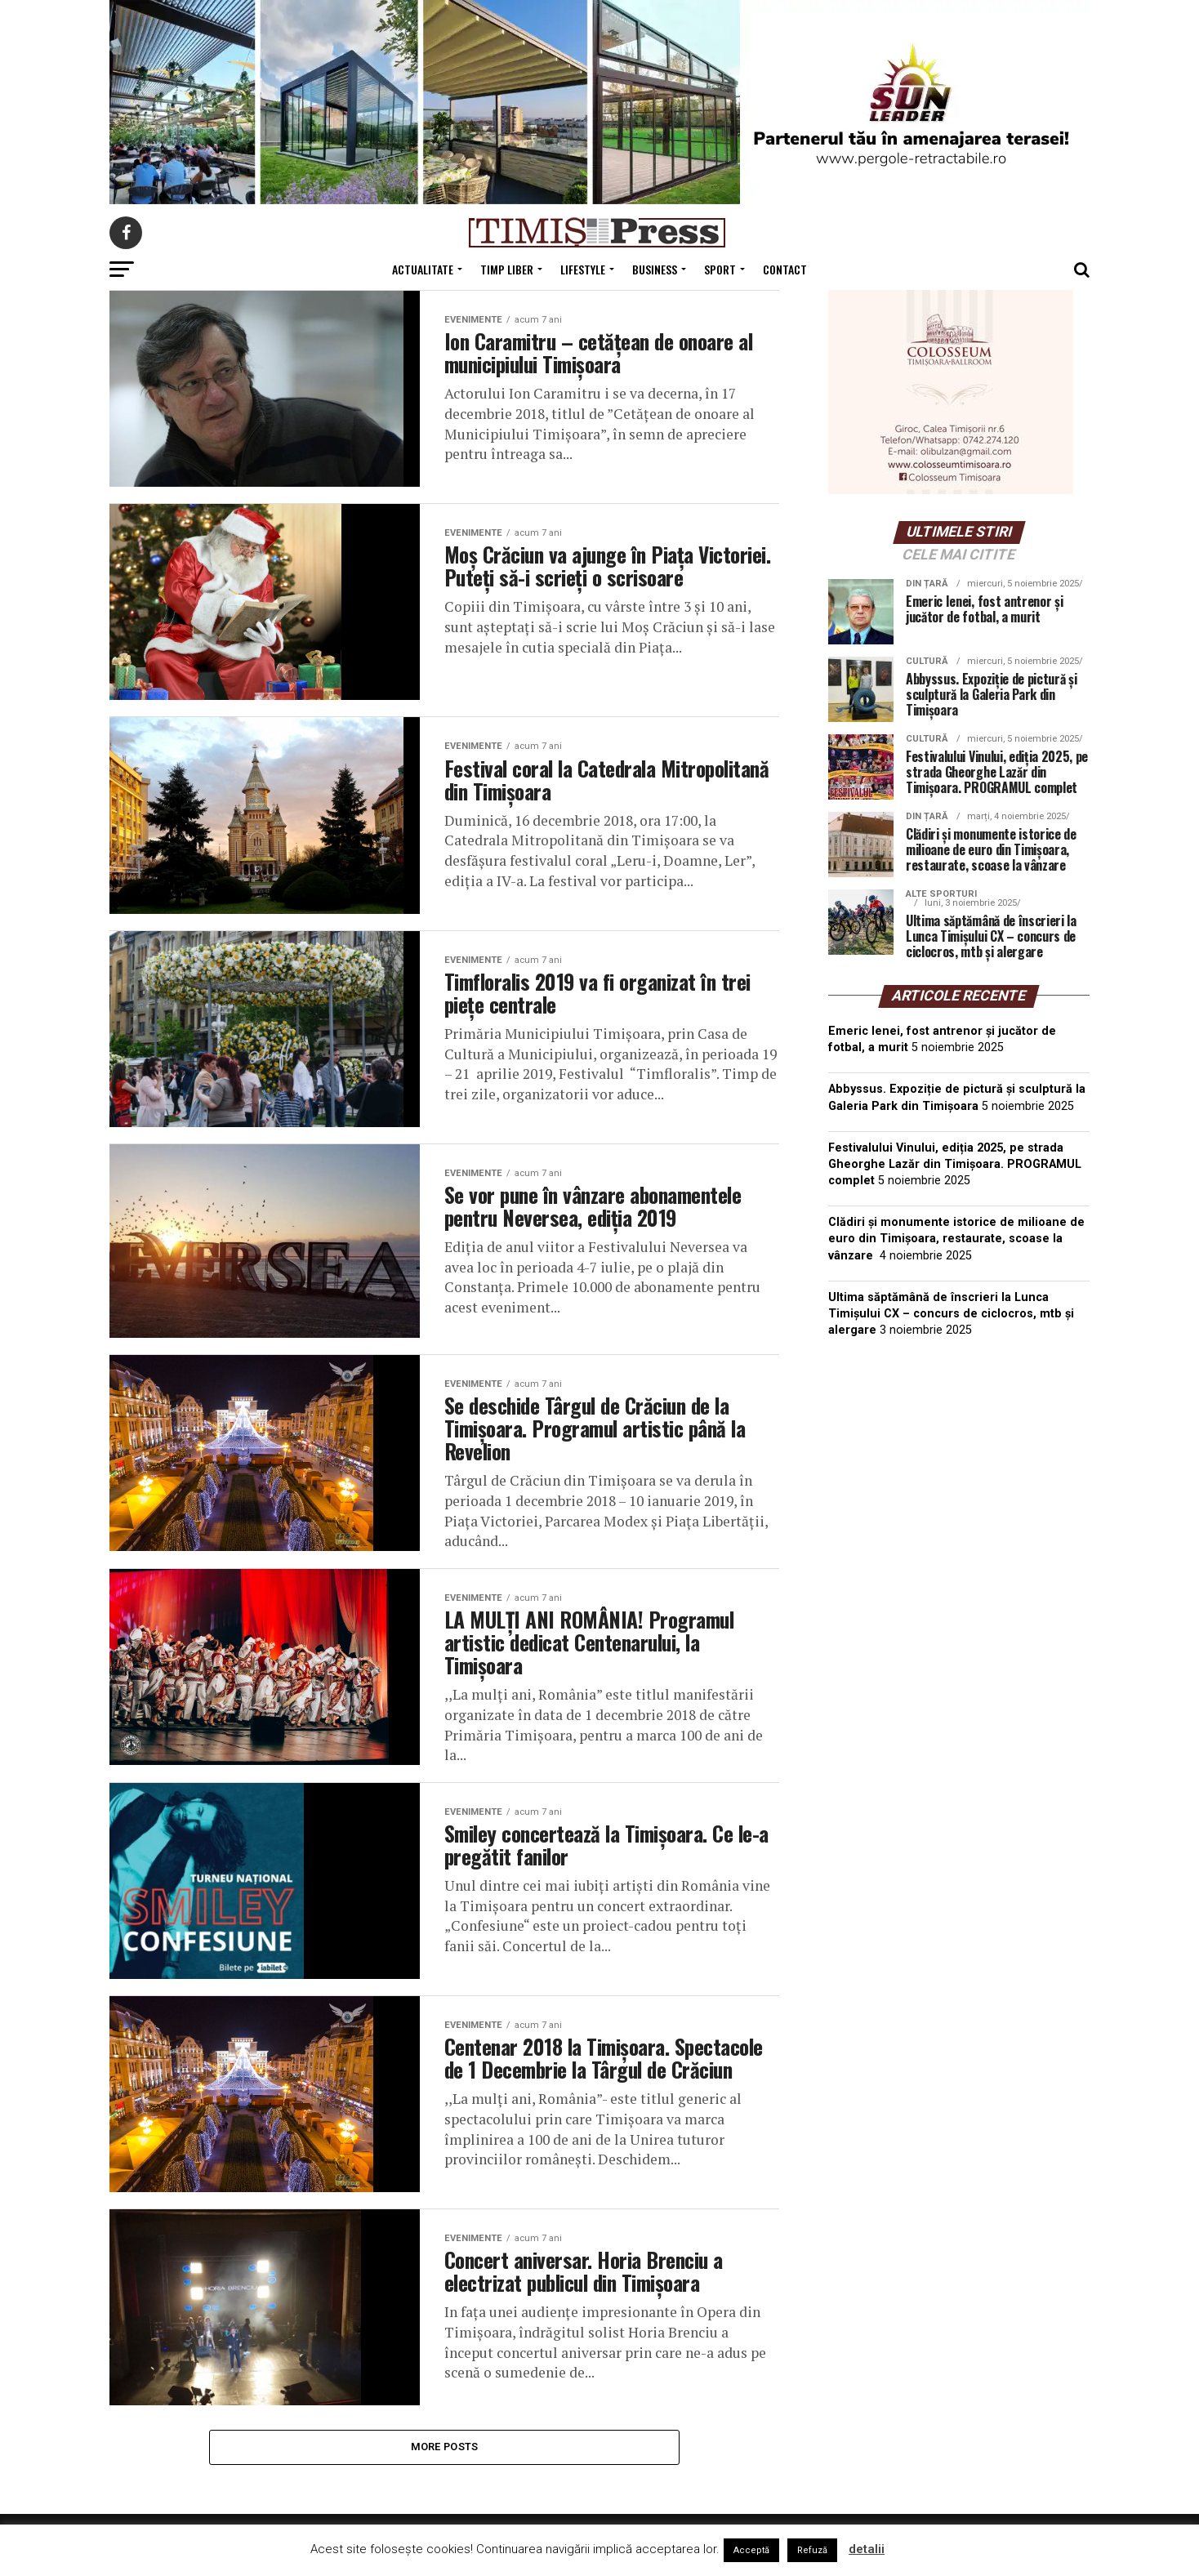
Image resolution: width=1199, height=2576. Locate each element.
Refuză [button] (812, 2550)
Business (654, 269)
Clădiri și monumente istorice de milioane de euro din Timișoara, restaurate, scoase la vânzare (956, 1238)
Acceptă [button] (751, 2550)
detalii (867, 2549)
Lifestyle (582, 269)
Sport (720, 269)
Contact (785, 269)
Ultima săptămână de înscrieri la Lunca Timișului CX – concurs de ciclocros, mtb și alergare (951, 1313)
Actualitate (422, 269)
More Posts (445, 2462)
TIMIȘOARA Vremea (959, 1432)
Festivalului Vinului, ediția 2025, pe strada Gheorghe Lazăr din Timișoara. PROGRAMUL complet (954, 1164)
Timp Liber (506, 269)
